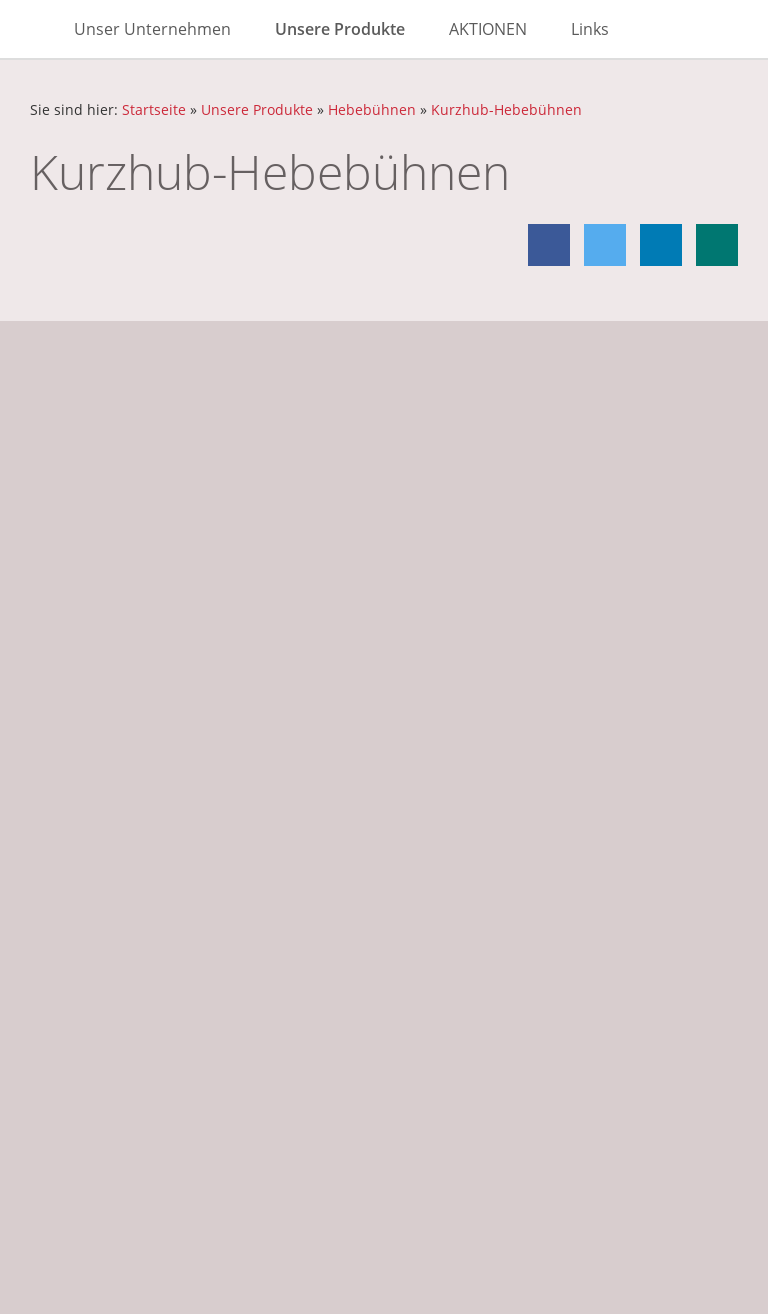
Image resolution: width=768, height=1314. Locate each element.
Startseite (154, 109)
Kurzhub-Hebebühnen (506, 109)
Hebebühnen (372, 109)
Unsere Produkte (257, 109)
